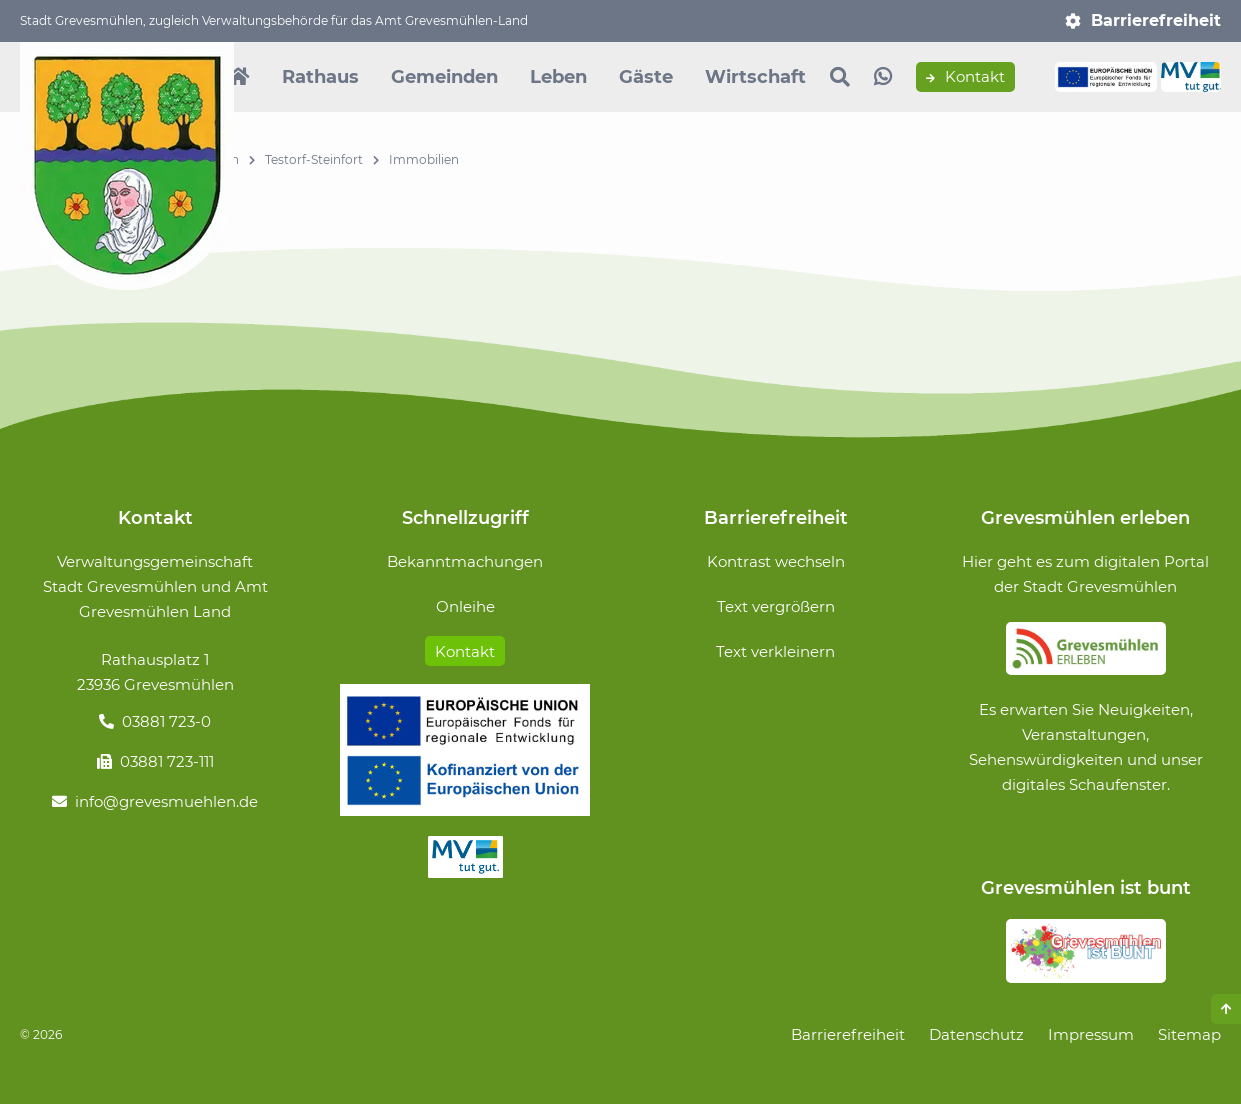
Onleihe (465, 606)
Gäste (646, 77)
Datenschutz (976, 1034)
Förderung (465, 750)
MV (465, 857)
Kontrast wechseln (776, 561)
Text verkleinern (775, 651)
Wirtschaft (755, 77)
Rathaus (320, 77)
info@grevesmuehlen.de (166, 801)
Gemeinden (444, 77)
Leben (558, 77)
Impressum (1091, 1034)
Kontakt (965, 77)
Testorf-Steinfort (314, 159)
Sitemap (1189, 1034)
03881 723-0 (166, 721)
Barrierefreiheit (1156, 20)
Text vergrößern (776, 606)
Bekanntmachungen (465, 561)
